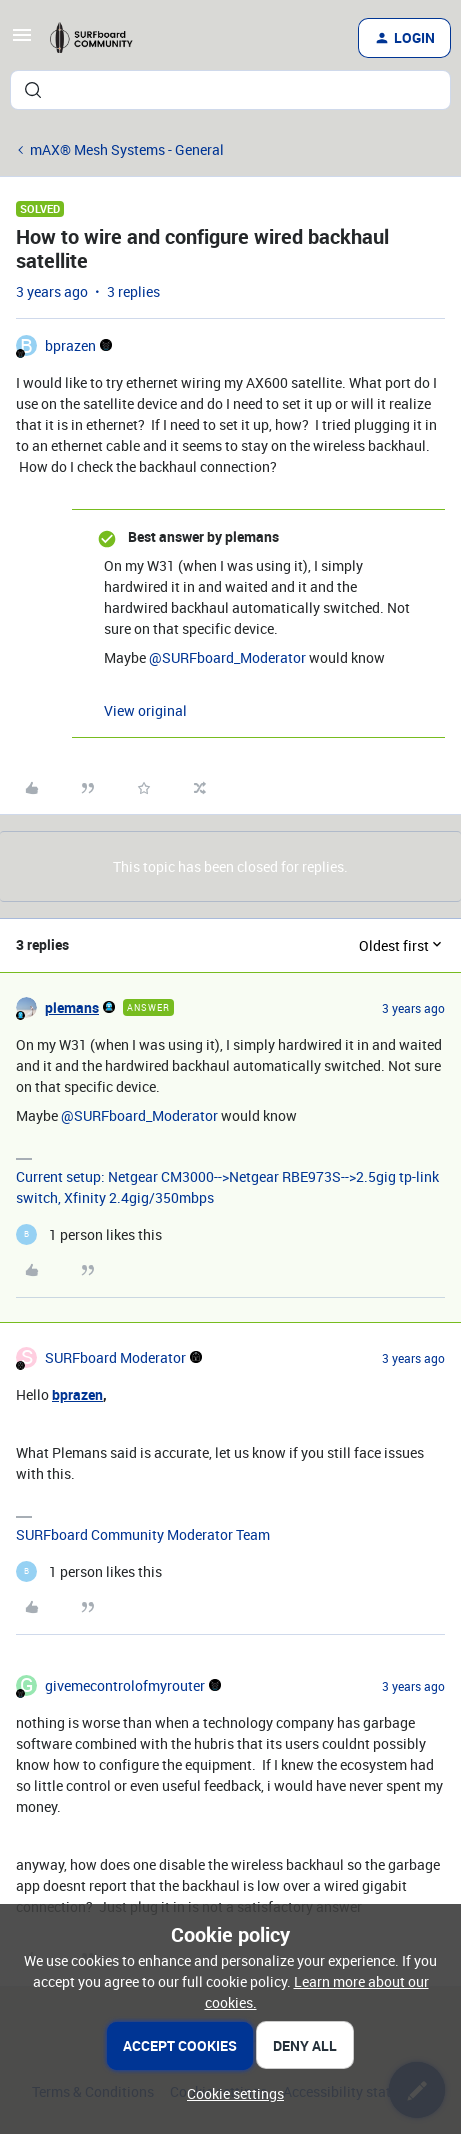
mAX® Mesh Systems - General (127, 149)
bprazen (70, 345)
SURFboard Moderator (115, 1357)
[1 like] (89, 1234)
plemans (72, 1007)
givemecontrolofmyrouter (125, 1685)
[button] (22, 41)
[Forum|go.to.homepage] (98, 38)
